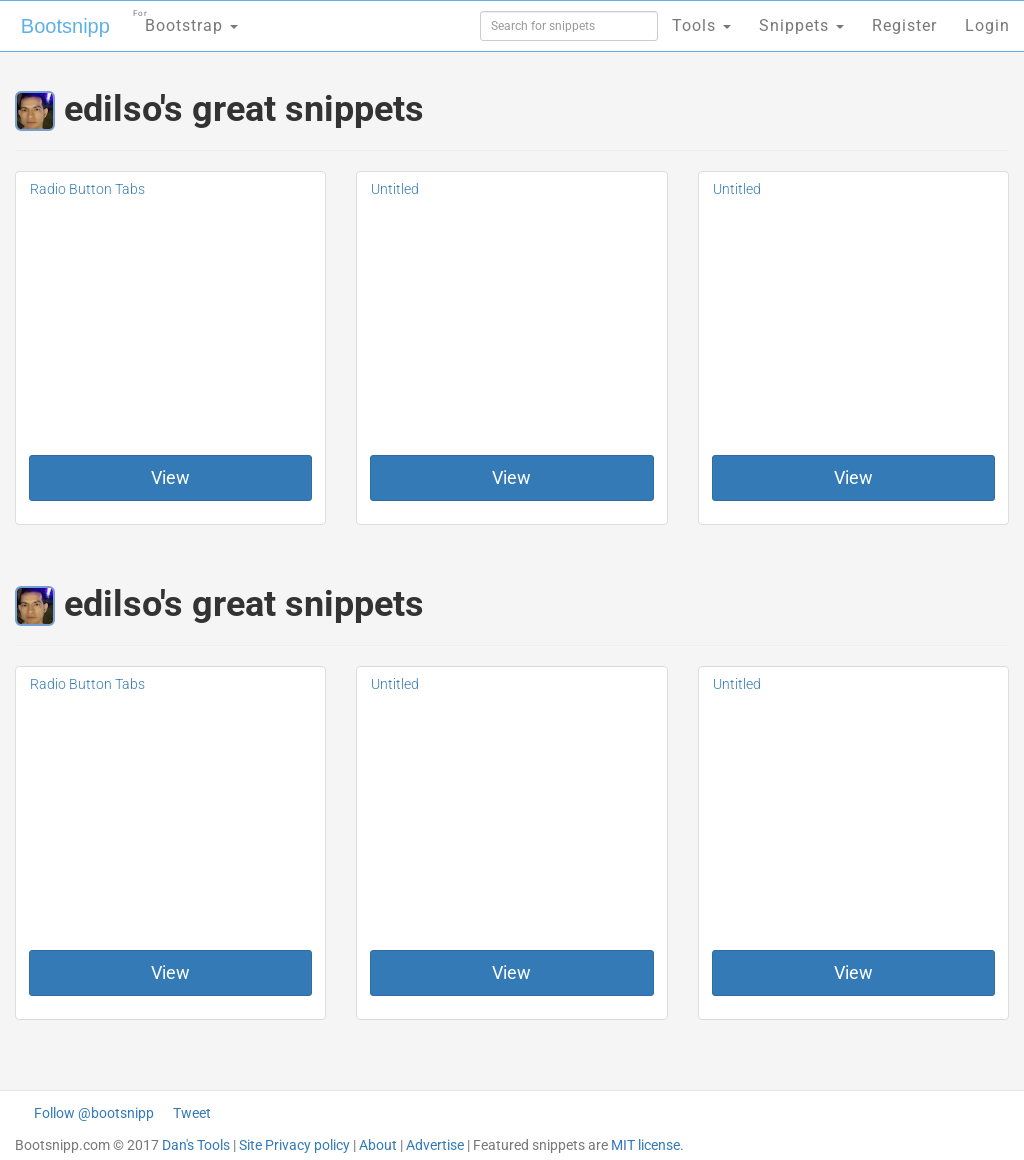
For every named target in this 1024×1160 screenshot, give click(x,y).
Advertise (435, 1145)
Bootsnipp (65, 26)
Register (904, 25)
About (378, 1145)
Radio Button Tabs (87, 189)
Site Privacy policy (294, 1145)
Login (987, 25)
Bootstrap (185, 19)
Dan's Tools (196, 1145)
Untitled (395, 189)
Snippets (801, 25)
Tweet (192, 1113)
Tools (701, 25)
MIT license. (647, 1145)
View (170, 477)
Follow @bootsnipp (94, 1113)
